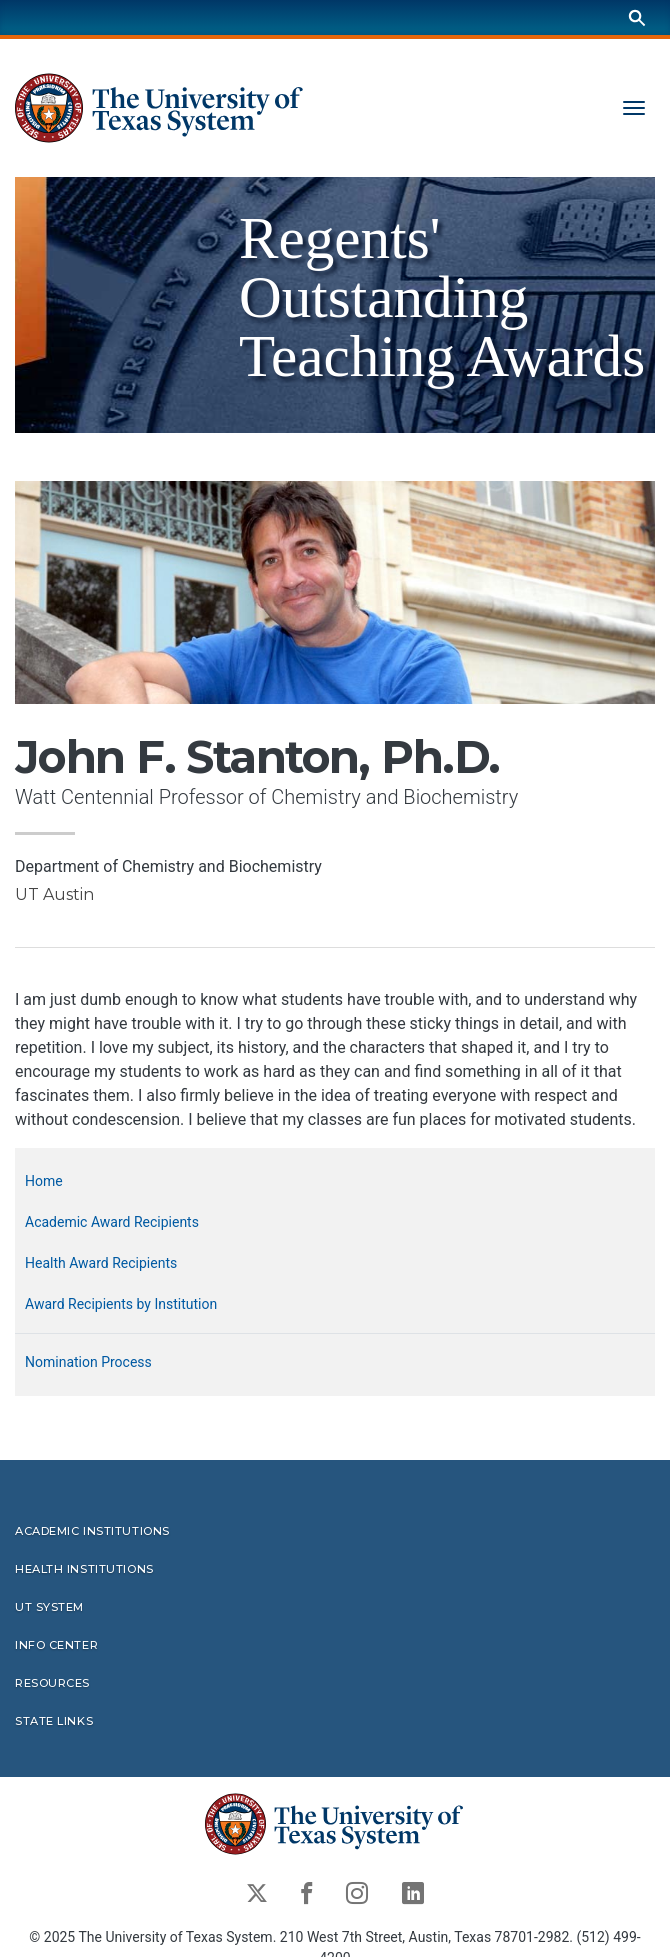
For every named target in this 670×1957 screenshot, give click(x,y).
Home (44, 1181)
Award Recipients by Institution (121, 1304)
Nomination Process (88, 1362)
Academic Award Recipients (112, 1222)
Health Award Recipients (101, 1263)
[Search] (637, 17)
